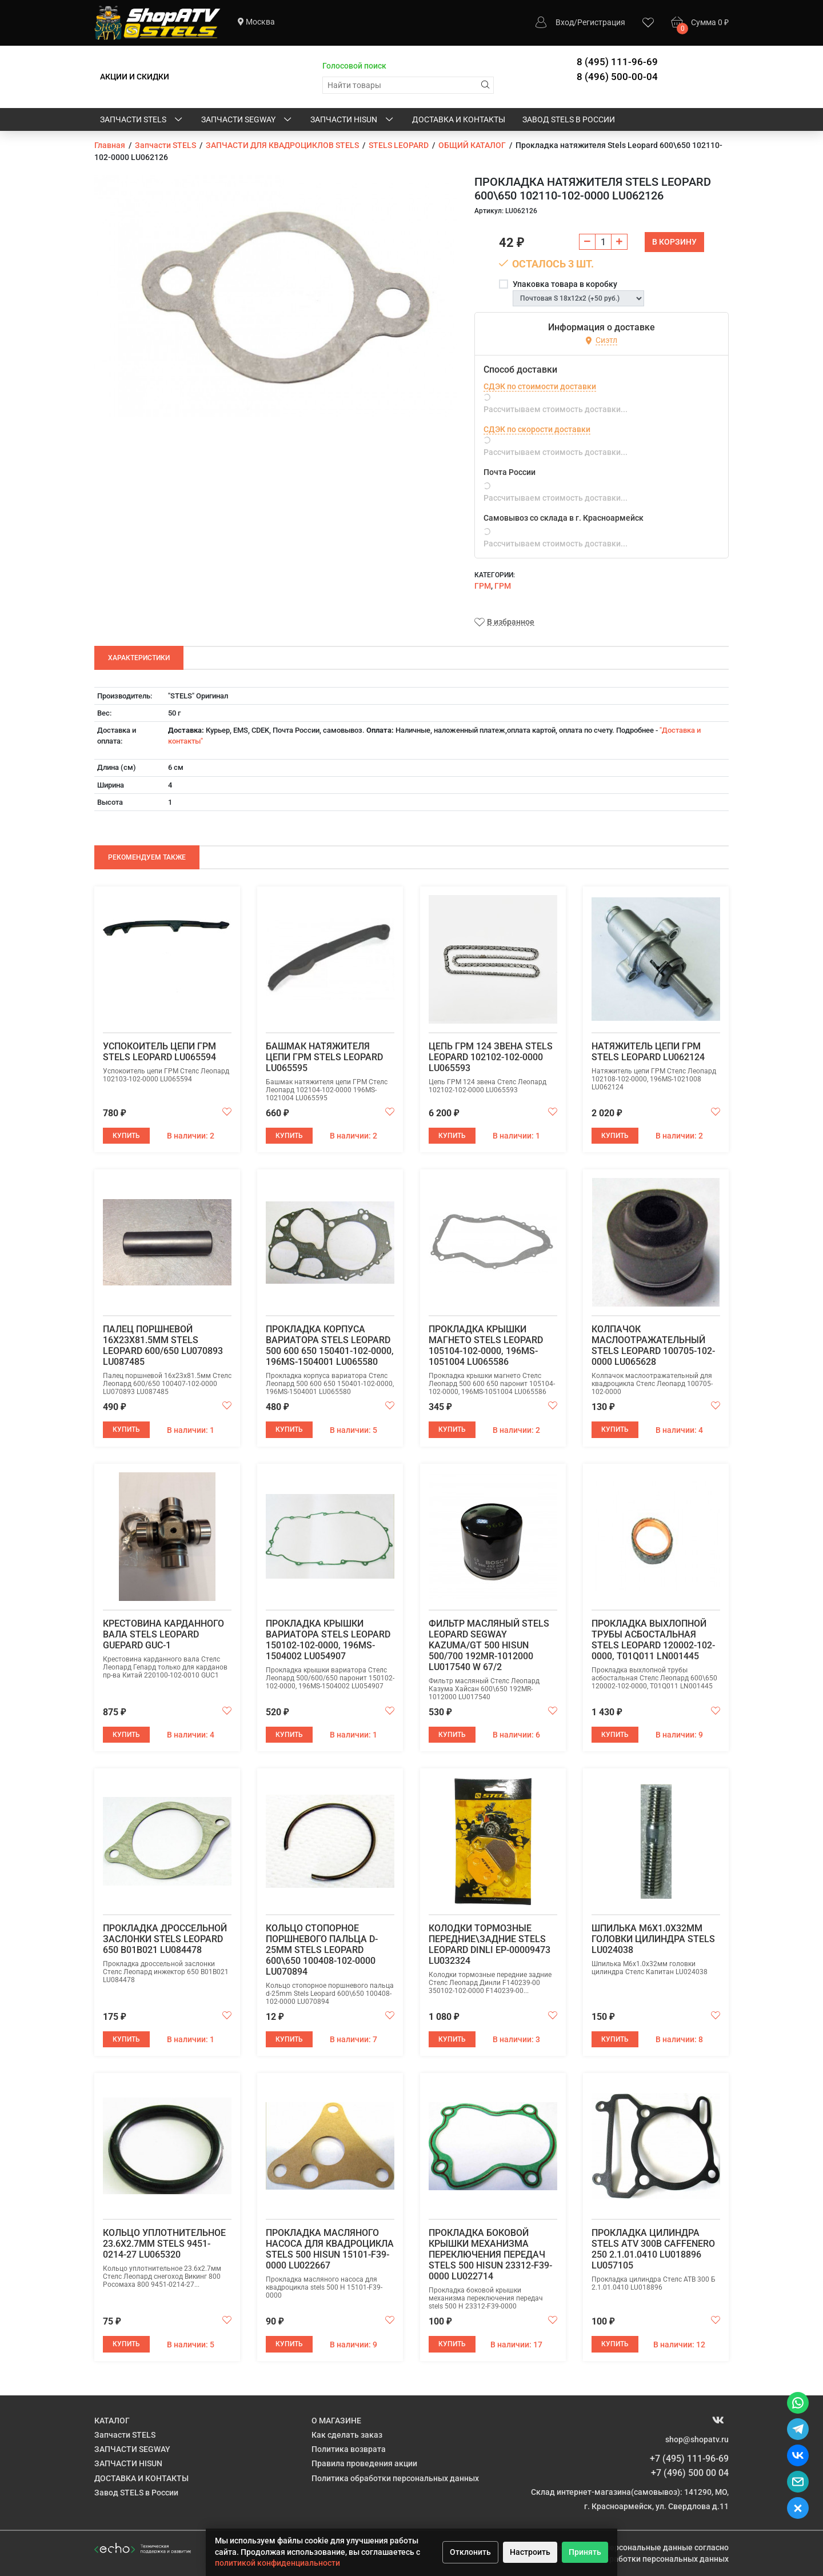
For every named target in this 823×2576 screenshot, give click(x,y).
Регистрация (601, 22)
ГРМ (482, 585)
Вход (565, 22)
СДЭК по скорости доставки (537, 429)
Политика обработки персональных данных (395, 2478)
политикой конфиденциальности (277, 2562)
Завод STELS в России (568, 119)
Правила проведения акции (364, 2463)
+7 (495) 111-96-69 (689, 2458)
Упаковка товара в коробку (565, 284)
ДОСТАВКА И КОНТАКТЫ (458, 119)
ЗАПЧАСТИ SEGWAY (247, 120)
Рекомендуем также (147, 857)
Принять (585, 2552)
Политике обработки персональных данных (645, 2558)
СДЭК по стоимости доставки (540, 386)
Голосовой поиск (354, 65)
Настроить (530, 2552)
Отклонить (470, 2552)
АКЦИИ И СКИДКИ (134, 76)
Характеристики (139, 658)
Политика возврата (348, 2449)
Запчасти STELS (142, 120)
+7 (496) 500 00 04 (690, 2472)
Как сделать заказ (346, 2434)
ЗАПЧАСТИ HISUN (352, 120)
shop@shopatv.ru (697, 2439)
